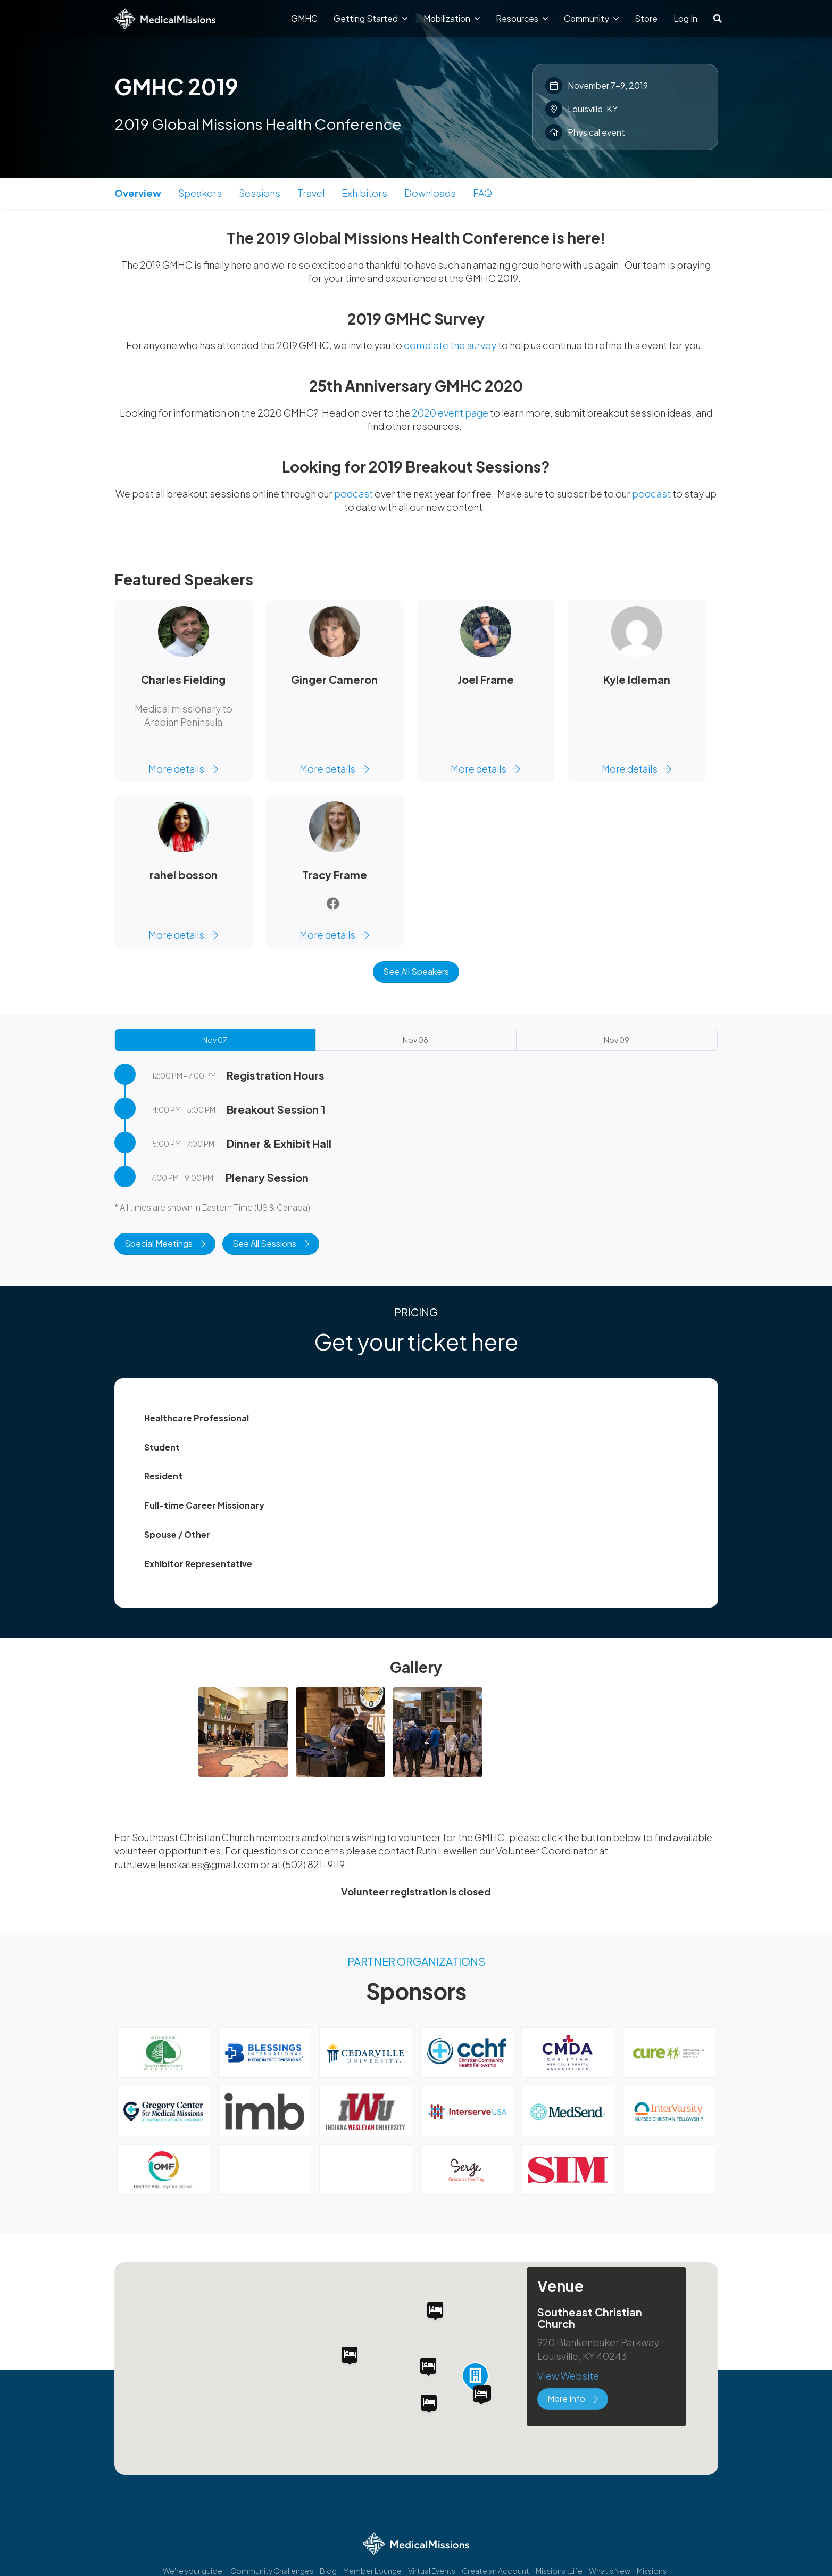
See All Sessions (270, 1243)
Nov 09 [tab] (616, 1040)
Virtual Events (431, 2570)
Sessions (259, 193)
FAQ (482, 193)
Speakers (200, 193)
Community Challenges (271, 2570)
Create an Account (495, 2570)
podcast (353, 493)
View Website (568, 2376)
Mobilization (451, 18)
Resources (522, 18)
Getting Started (370, 18)
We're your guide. (193, 2570)
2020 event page (450, 413)
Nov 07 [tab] (214, 1040)
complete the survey (450, 345)
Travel (311, 193)
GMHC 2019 (176, 86)
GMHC (304, 18)
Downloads (430, 193)
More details (183, 769)
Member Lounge (372, 2570)
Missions (652, 2570)
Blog (328, 2570)
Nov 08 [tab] (415, 1040)
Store (646, 18)
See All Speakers (416, 971)
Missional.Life (559, 2570)
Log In (685, 18)
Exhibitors (364, 193)
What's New (609, 2570)
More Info (572, 2398)
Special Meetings (164, 1243)
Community (591, 18)
